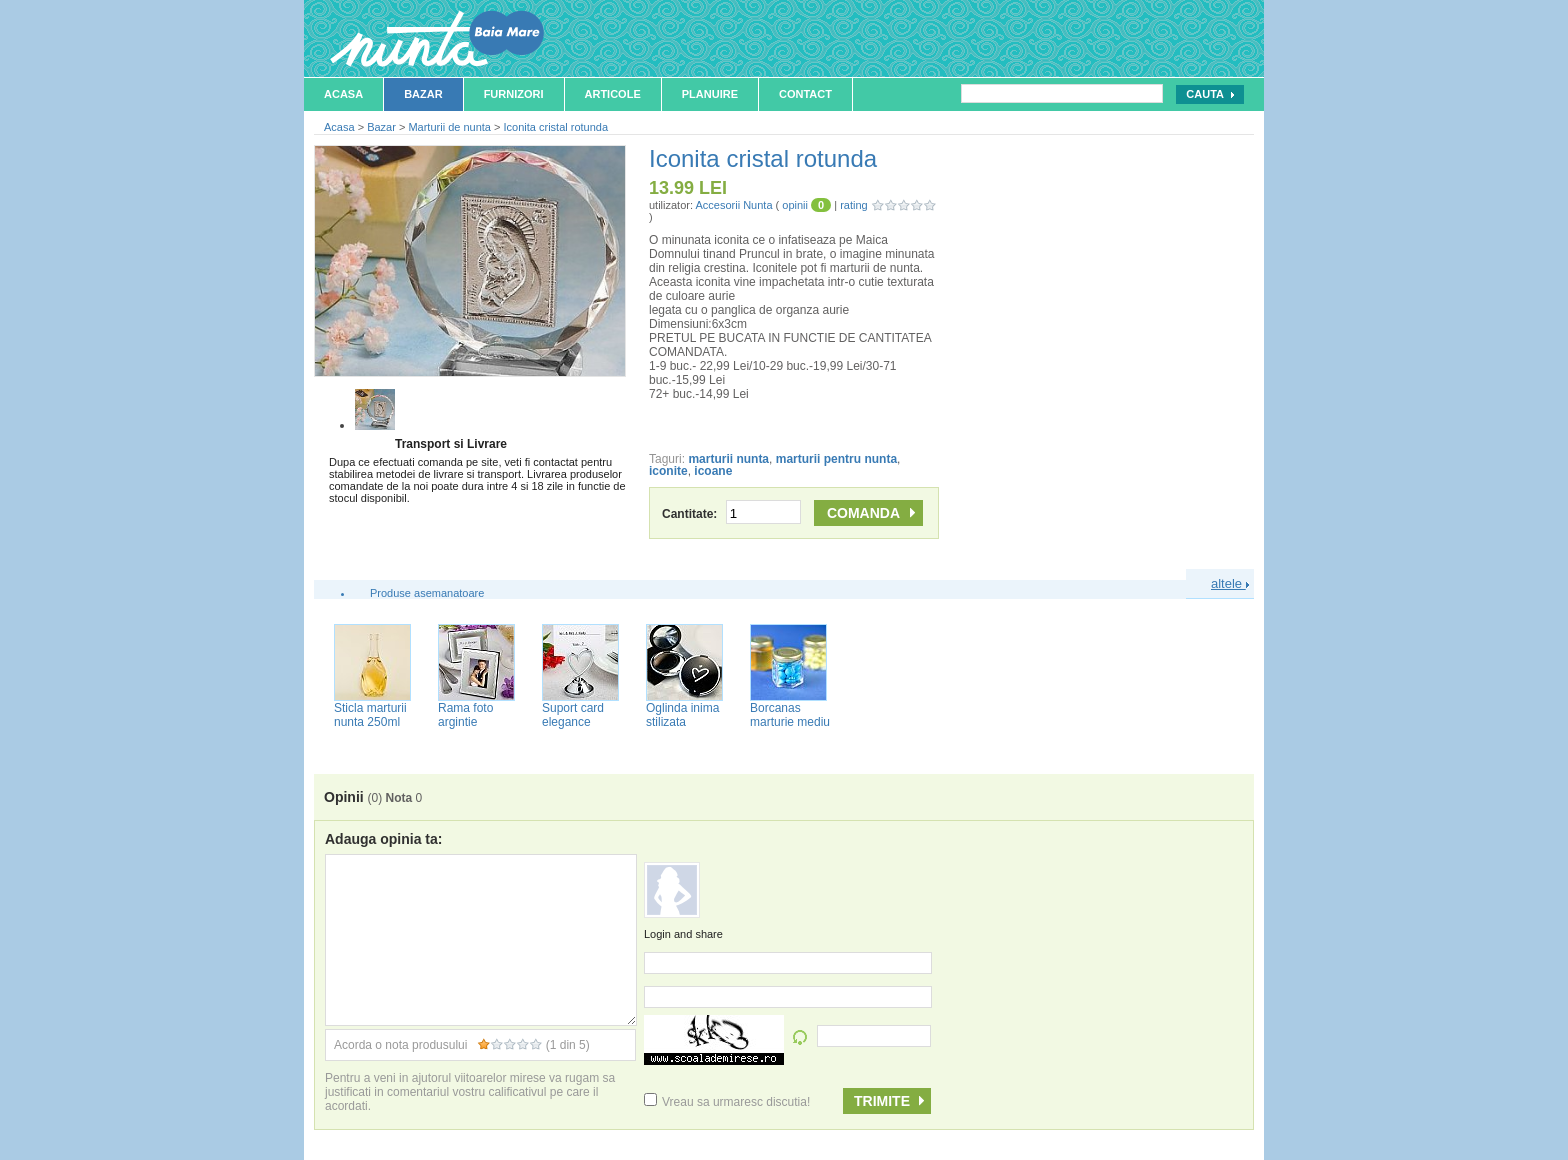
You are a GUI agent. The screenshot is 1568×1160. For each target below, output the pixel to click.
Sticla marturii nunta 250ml (370, 715)
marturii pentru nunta (836, 459)
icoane (713, 471)
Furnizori (514, 94)
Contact (805, 94)
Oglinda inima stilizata (682, 715)
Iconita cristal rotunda (556, 127)
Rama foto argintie (465, 715)
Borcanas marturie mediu (790, 715)
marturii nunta (728, 459)
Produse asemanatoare (427, 593)
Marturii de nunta (449, 127)
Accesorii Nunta (733, 205)
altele (1230, 583)
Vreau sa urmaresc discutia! (727, 1102)
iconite (668, 471)
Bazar (423, 94)
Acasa (343, 94)
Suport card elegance (573, 715)
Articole (613, 94)
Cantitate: (731, 514)
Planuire (710, 94)
